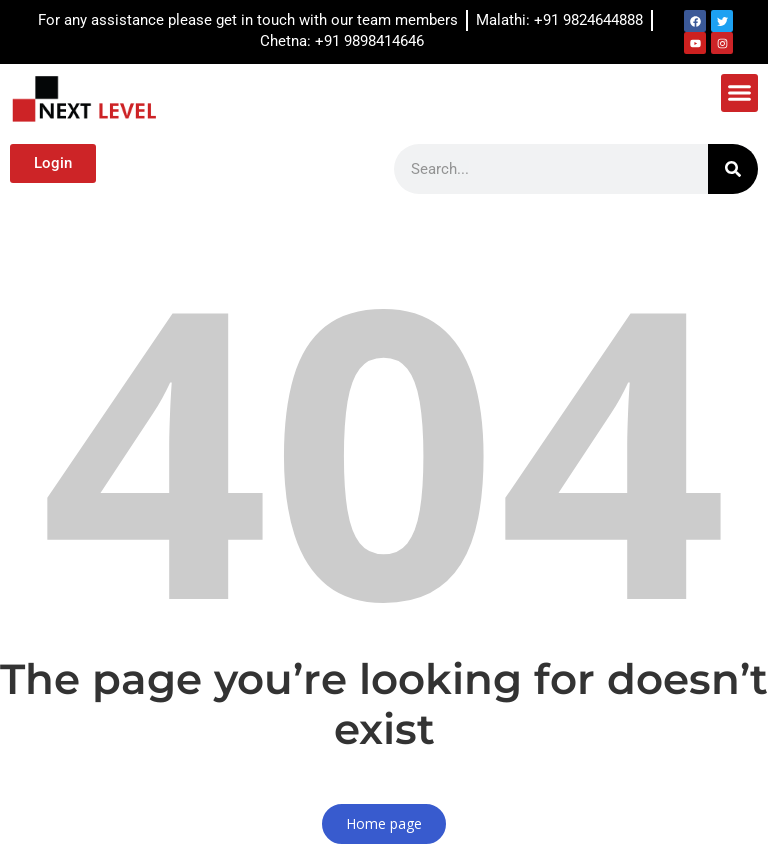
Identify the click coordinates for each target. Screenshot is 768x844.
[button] (740, 93)
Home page (384, 823)
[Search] (733, 169)
